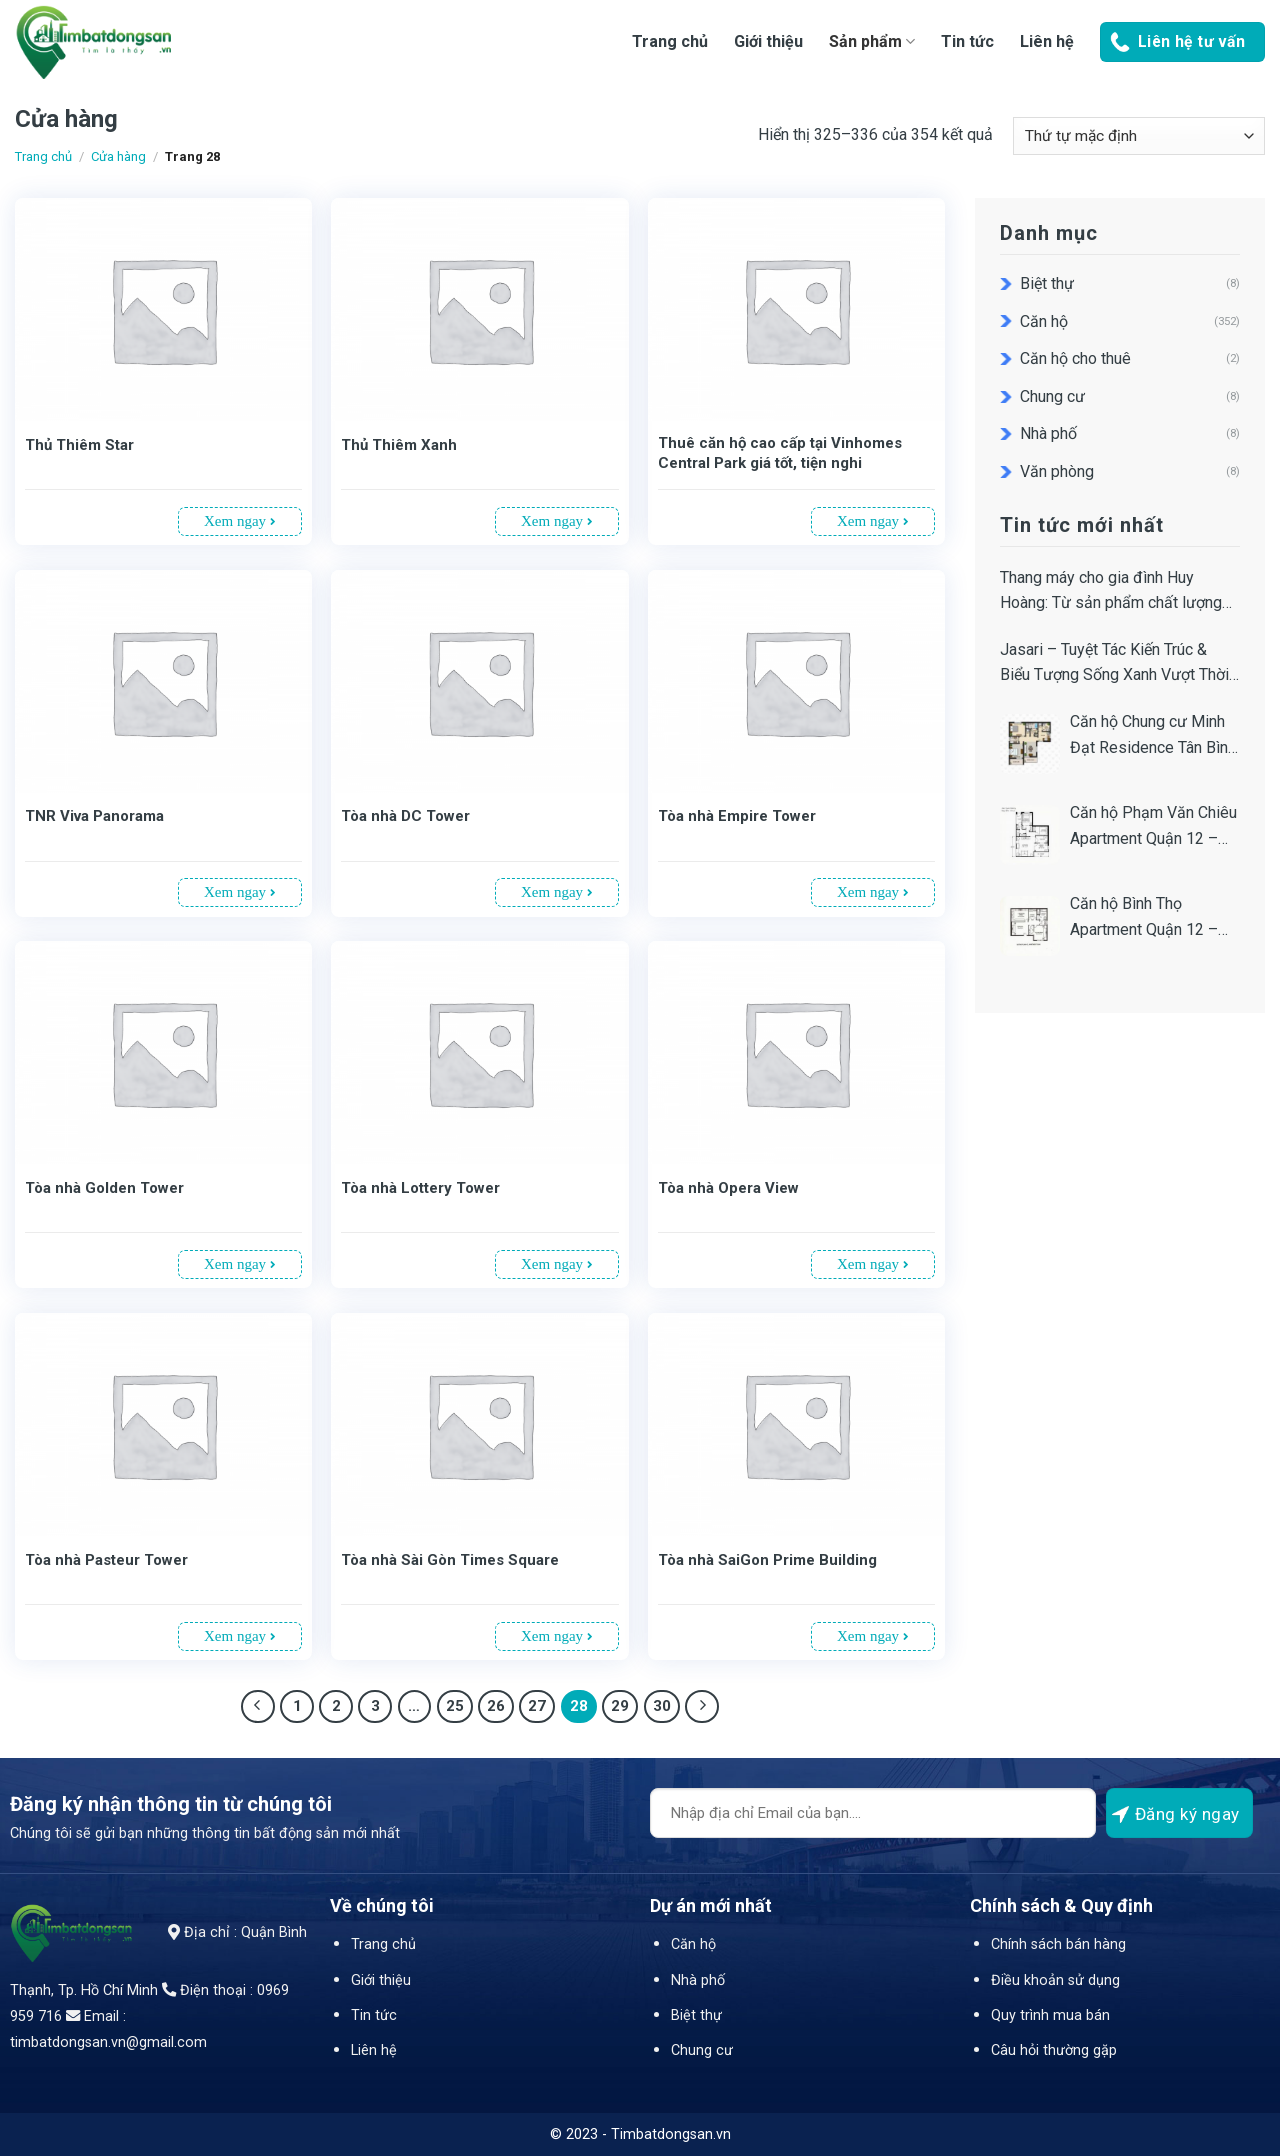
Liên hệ (1047, 41)
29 (620, 1706)
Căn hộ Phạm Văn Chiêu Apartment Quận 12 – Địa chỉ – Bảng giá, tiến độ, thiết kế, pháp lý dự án (1153, 827)
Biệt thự (1047, 283)
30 (662, 1706)
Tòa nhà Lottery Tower (420, 1188)
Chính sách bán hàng (1058, 1944)
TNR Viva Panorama (94, 816)
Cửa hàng (118, 156)
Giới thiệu (768, 41)
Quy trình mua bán (1050, 2015)
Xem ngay (240, 521)
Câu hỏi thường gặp (1054, 2050)
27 (537, 1706)
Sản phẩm (872, 41)
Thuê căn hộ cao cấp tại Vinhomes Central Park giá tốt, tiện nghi (780, 453)
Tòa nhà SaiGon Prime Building (767, 1560)
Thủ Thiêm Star (79, 445)
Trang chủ (670, 41)
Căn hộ (1044, 321)
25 (455, 1706)
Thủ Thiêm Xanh (399, 445)
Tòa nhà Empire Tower (737, 816)
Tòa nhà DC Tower (405, 816)
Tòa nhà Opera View (728, 1188)
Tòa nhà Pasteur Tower (106, 1560)
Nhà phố (1048, 433)
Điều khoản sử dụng (1055, 1980)
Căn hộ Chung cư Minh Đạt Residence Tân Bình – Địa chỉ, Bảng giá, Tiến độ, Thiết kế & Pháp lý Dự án (1153, 736)
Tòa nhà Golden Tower (104, 1188)
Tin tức (967, 41)
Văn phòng (1057, 471)
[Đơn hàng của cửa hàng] (1139, 136)
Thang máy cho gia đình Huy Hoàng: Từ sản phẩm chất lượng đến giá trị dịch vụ (1111, 592)
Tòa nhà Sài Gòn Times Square (450, 1560)
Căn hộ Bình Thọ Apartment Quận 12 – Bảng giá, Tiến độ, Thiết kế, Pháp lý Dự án (1150, 918)
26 (496, 1706)
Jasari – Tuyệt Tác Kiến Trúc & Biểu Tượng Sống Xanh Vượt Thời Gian (1114, 664)
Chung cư (1052, 396)
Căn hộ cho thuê (1075, 358)
